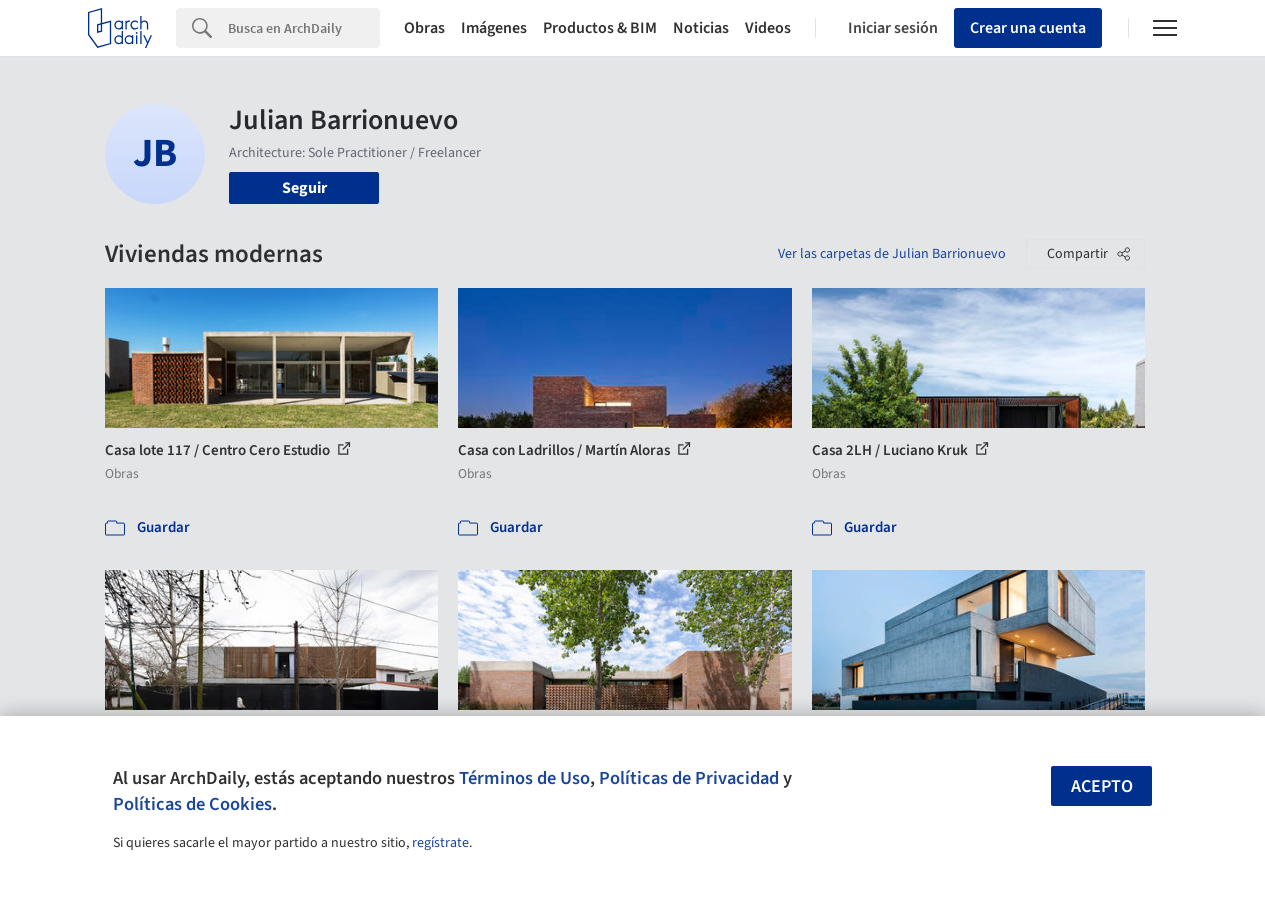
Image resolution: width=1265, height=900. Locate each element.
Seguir (304, 188)
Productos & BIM (600, 28)
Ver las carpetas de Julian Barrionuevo (892, 254)
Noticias (701, 28)
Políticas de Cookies (192, 804)
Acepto (1102, 786)
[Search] (304, 28)
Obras (424, 28)
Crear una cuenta (1028, 28)
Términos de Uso (524, 778)
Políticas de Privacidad (689, 778)
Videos (768, 28)
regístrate (440, 843)
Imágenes (494, 28)
